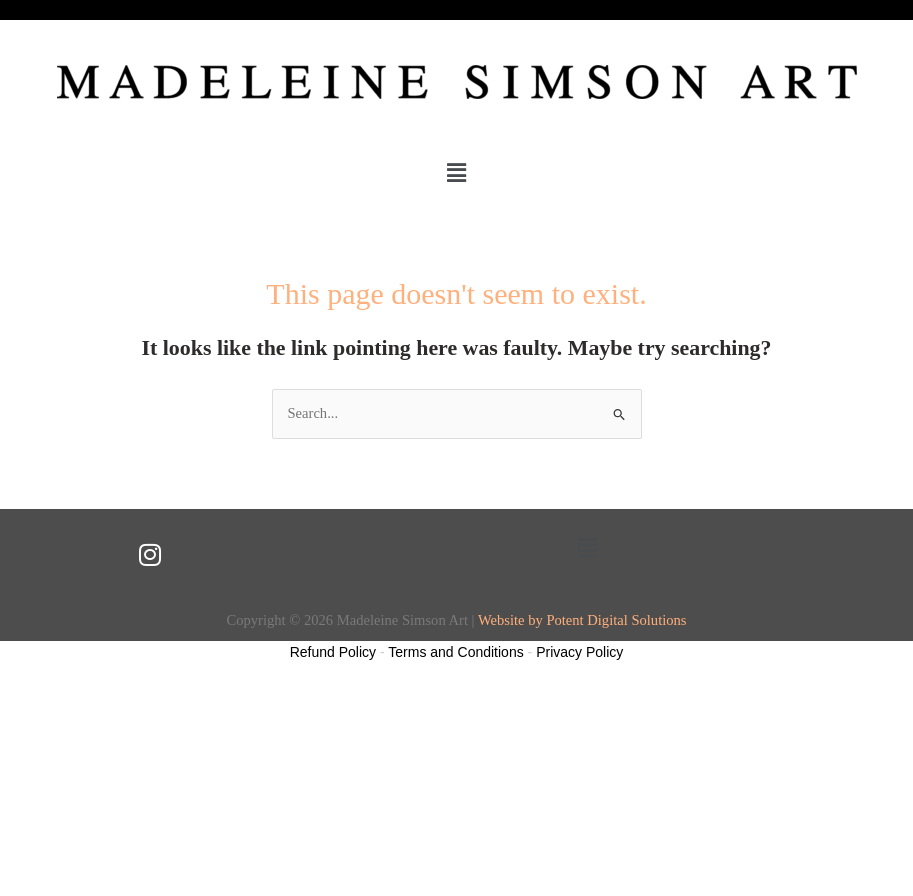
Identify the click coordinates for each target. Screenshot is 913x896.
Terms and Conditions (455, 652)
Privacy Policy (579, 652)
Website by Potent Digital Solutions (582, 620)
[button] (456, 173)
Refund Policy (333, 652)
